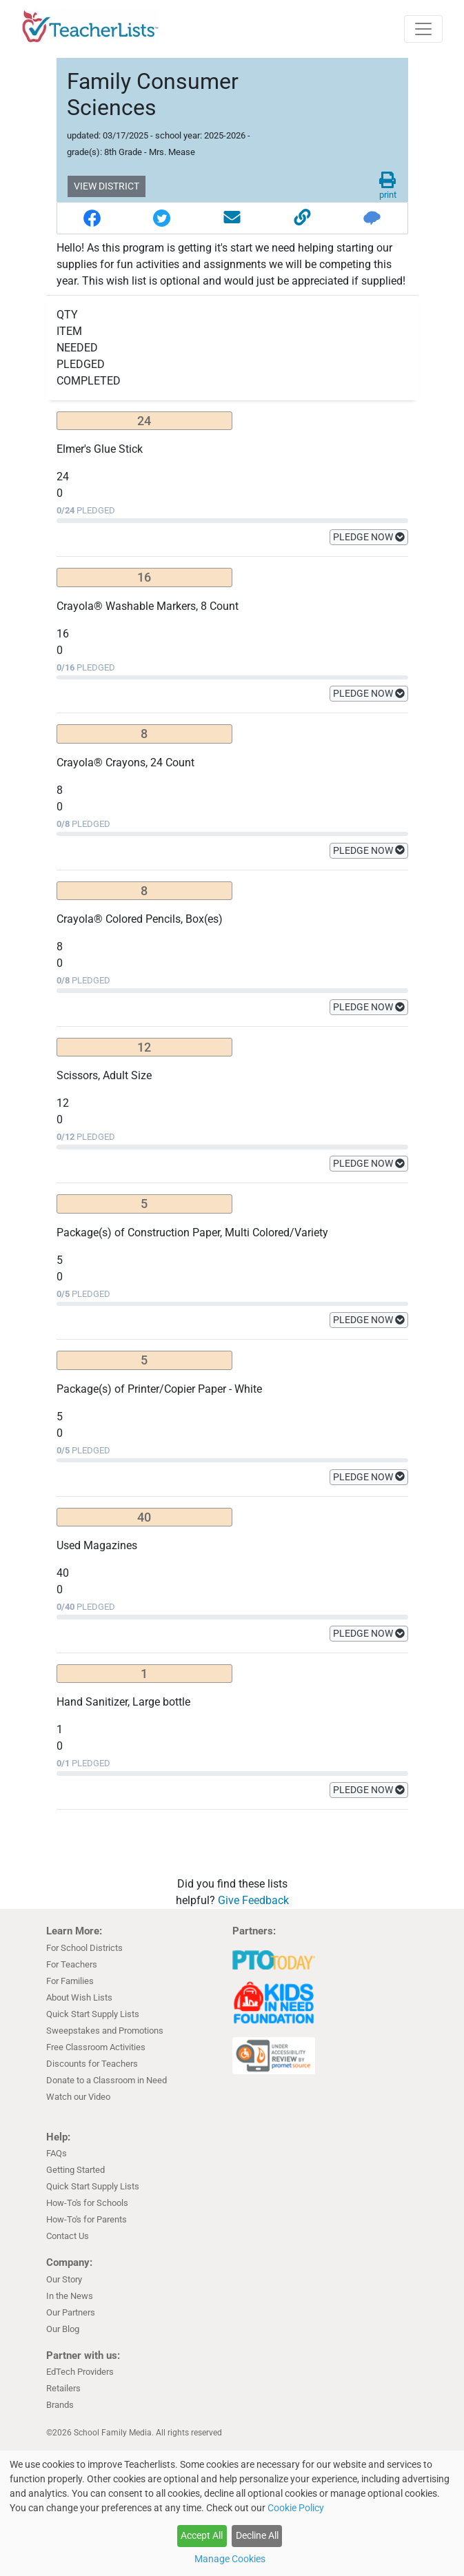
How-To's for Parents (86, 2219)
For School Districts (84, 1948)
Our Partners (70, 2312)
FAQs (56, 2153)
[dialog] (232, 2513)
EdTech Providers (80, 2372)
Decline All (257, 2535)
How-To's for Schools (87, 2203)
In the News (69, 2296)
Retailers (63, 2388)
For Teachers (71, 1964)
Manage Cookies (229, 2558)
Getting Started (75, 2170)
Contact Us (67, 2236)
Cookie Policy (296, 2507)
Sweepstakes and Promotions (104, 2030)
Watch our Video (78, 2097)
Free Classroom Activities (95, 2047)
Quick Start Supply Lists (92, 2014)
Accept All (202, 2535)
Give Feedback (253, 1900)
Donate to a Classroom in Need (106, 2080)
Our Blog (62, 2329)
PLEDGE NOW (369, 536)
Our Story (64, 2279)
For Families (70, 1981)
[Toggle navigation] (423, 29)
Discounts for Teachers (92, 2063)
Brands (60, 2405)
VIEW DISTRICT (106, 186)
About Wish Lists (79, 1997)
